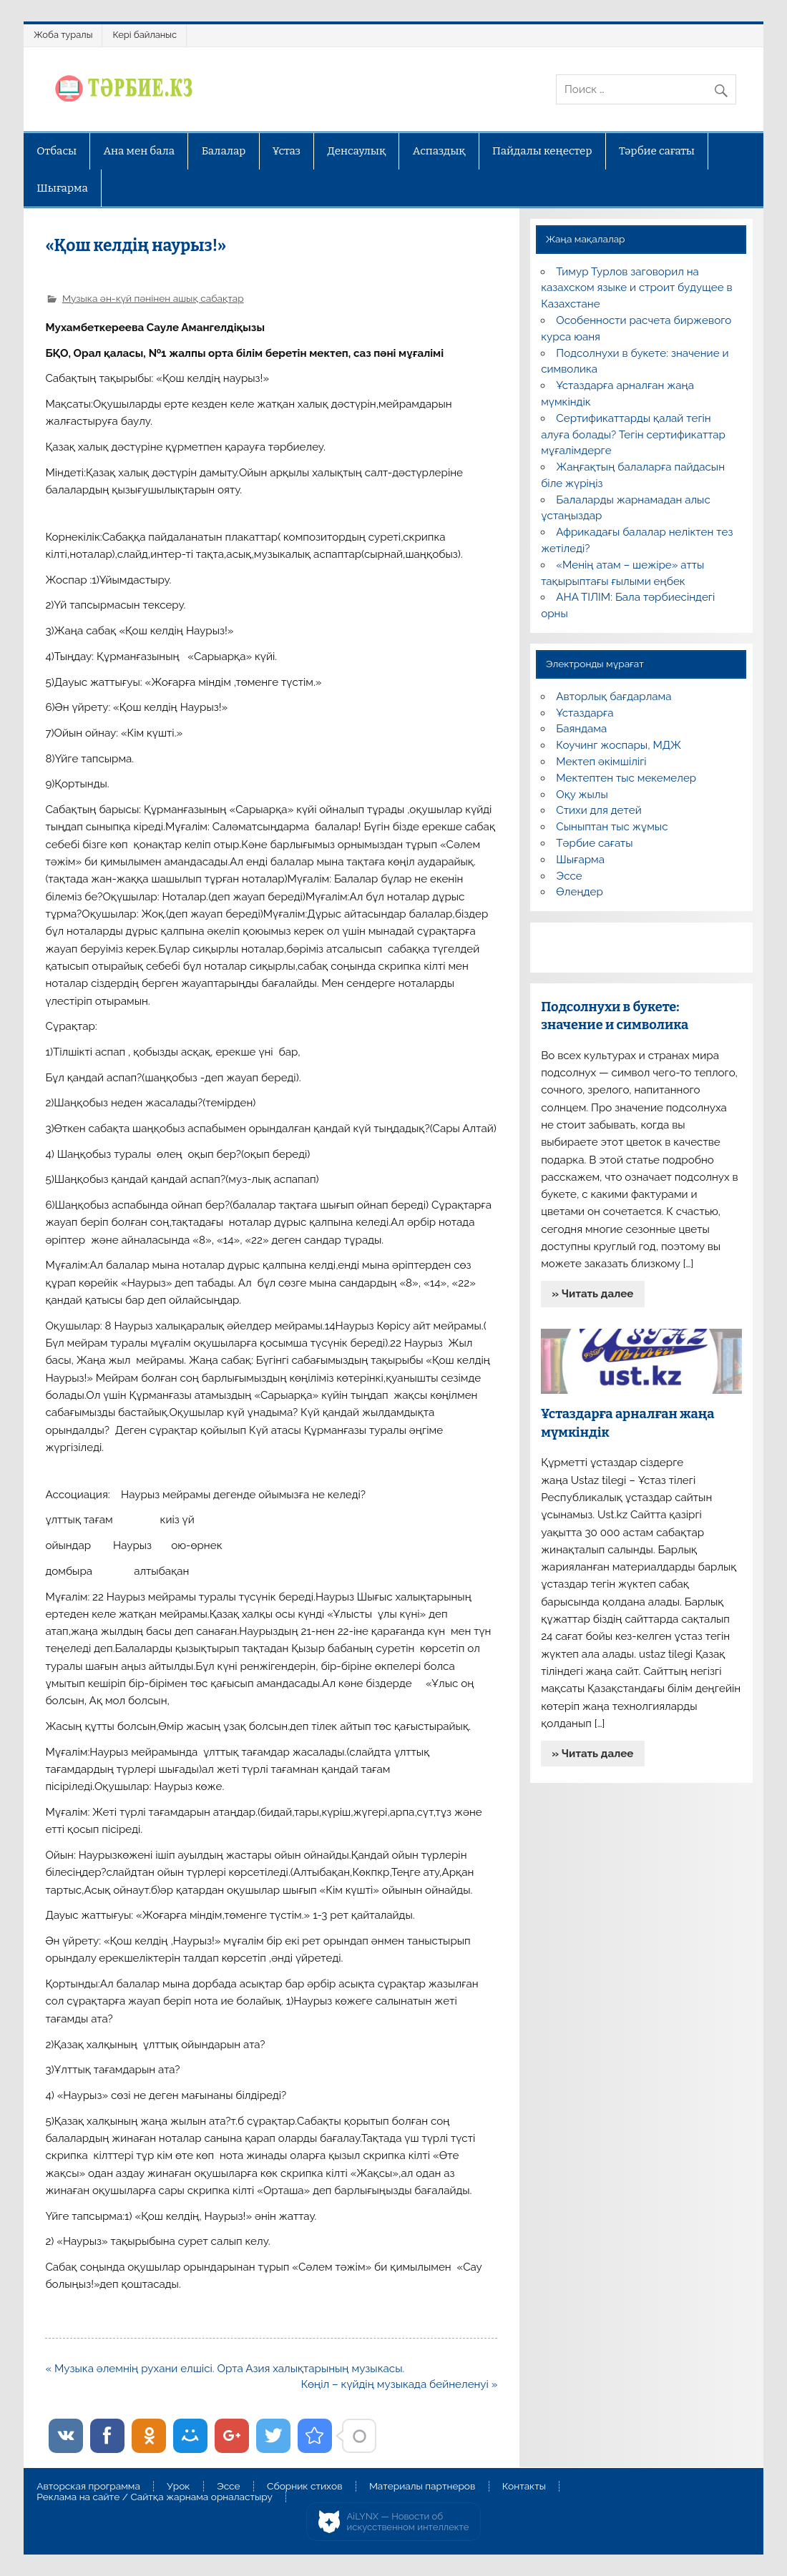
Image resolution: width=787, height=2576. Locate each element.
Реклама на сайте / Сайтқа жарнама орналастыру (154, 2497)
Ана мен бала (139, 150)
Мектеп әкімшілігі (601, 761)
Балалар (224, 150)
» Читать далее (592, 1293)
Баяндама (581, 728)
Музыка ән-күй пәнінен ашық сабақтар (153, 298)
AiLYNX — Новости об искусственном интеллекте (408, 2522)
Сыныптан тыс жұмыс (612, 826)
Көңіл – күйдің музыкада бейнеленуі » (399, 2384)
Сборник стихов (304, 2487)
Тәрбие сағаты (657, 150)
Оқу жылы (581, 794)
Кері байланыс (144, 34)
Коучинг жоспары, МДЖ (618, 745)
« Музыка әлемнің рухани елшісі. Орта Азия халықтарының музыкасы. (224, 2368)
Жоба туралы (63, 34)
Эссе (569, 876)
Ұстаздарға (584, 713)
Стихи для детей (598, 810)
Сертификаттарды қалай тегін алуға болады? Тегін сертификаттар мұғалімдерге (633, 435)
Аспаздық (439, 150)
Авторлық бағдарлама (613, 696)
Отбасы (56, 150)
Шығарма (62, 188)
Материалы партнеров (422, 2487)
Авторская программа (88, 2487)
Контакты (524, 2487)
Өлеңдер (579, 891)
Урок (178, 2487)
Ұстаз (286, 150)
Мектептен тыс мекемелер (626, 778)
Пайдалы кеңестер (542, 150)
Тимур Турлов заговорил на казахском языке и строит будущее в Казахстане (636, 288)
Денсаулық (356, 150)
